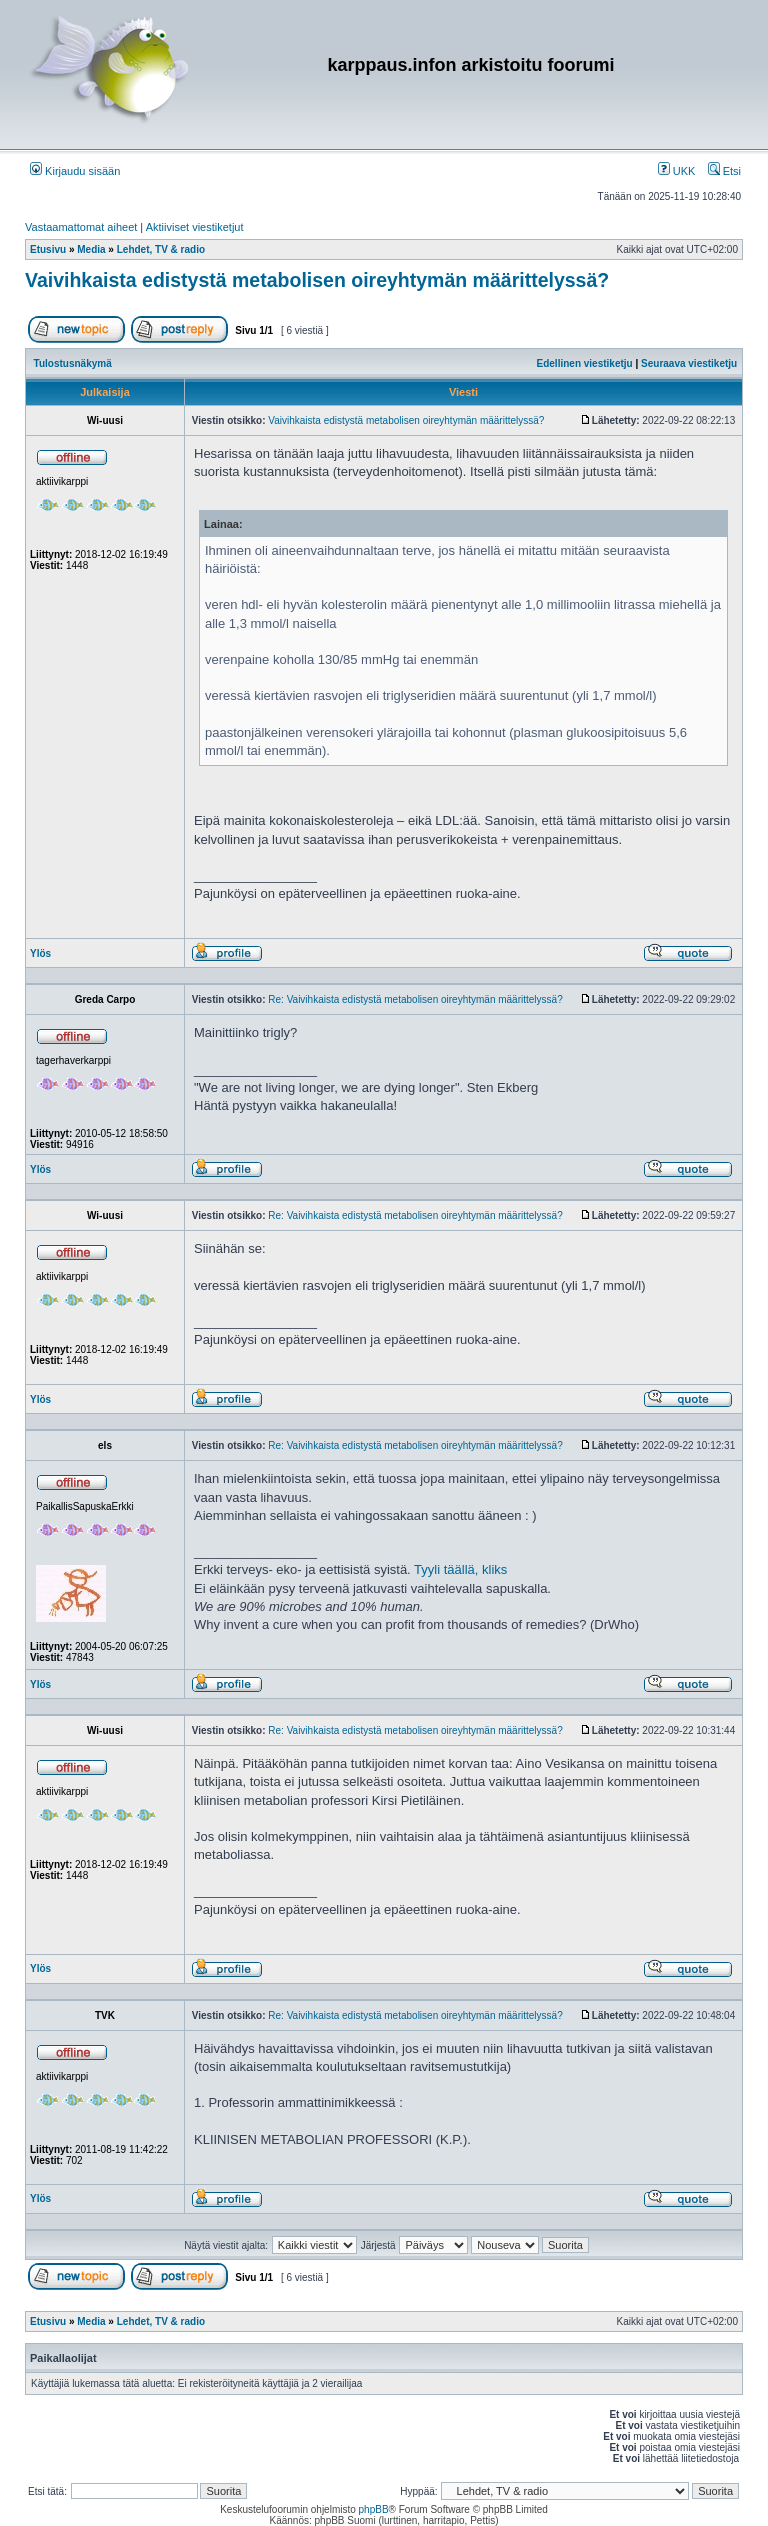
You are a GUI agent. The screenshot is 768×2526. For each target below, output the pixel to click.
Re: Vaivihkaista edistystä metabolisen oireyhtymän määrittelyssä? (415, 999)
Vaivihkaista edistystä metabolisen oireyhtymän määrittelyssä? (317, 280)
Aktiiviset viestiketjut (195, 227)
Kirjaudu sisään (75, 171)
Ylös (40, 953)
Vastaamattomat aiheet (81, 227)
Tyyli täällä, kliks (460, 1569)
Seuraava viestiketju (689, 363)
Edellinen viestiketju (585, 363)
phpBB (374, 2509)
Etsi (724, 171)
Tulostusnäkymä (73, 363)
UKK (677, 171)
